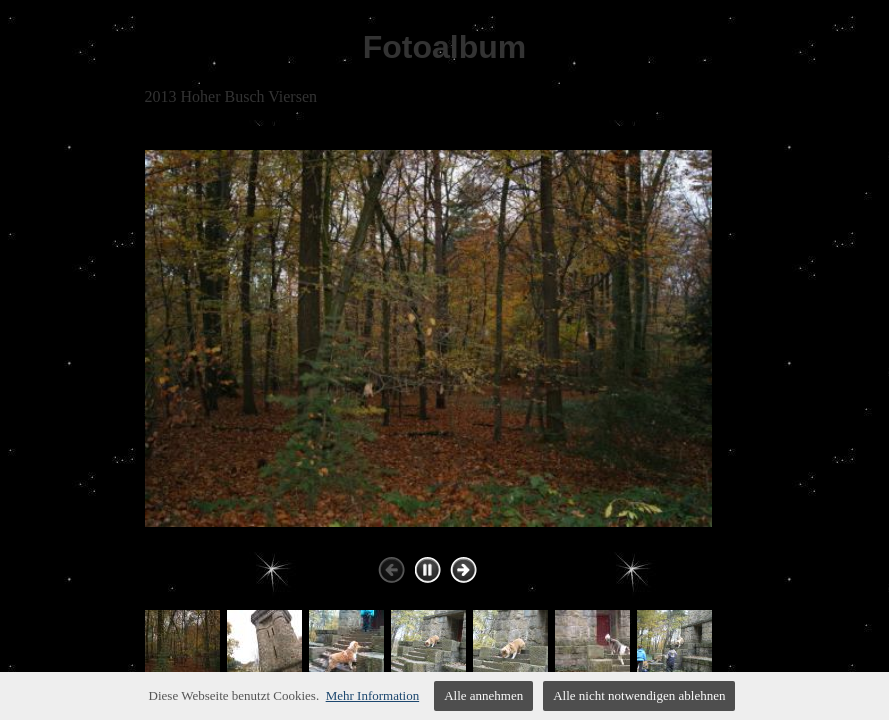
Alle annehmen (483, 695)
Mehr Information (373, 695)
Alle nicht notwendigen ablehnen (639, 695)
